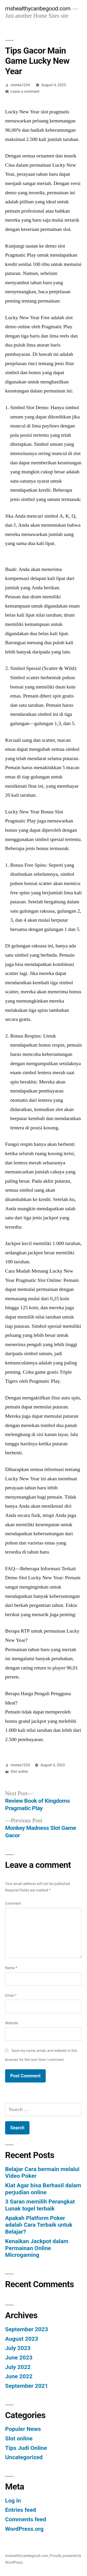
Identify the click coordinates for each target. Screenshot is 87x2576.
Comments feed (25, 2519)
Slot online (19, 1771)
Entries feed (20, 2509)
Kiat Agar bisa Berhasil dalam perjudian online (43, 2189)
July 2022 (18, 2367)
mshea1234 (20, 85)
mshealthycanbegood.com (38, 8)
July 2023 (18, 2348)
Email (10, 1995)
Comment (13, 1903)
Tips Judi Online (26, 2448)
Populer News (23, 2429)
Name (11, 1968)
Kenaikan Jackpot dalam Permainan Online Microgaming (36, 2248)
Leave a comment (25, 91)
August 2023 (21, 2338)
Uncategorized (24, 2457)
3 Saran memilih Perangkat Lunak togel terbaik (40, 2205)
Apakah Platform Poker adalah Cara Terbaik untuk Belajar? (38, 2225)
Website (11, 2023)
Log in (13, 2500)
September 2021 (26, 2385)
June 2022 (18, 2376)
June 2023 (18, 2357)
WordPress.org (24, 2528)
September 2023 (26, 2329)
